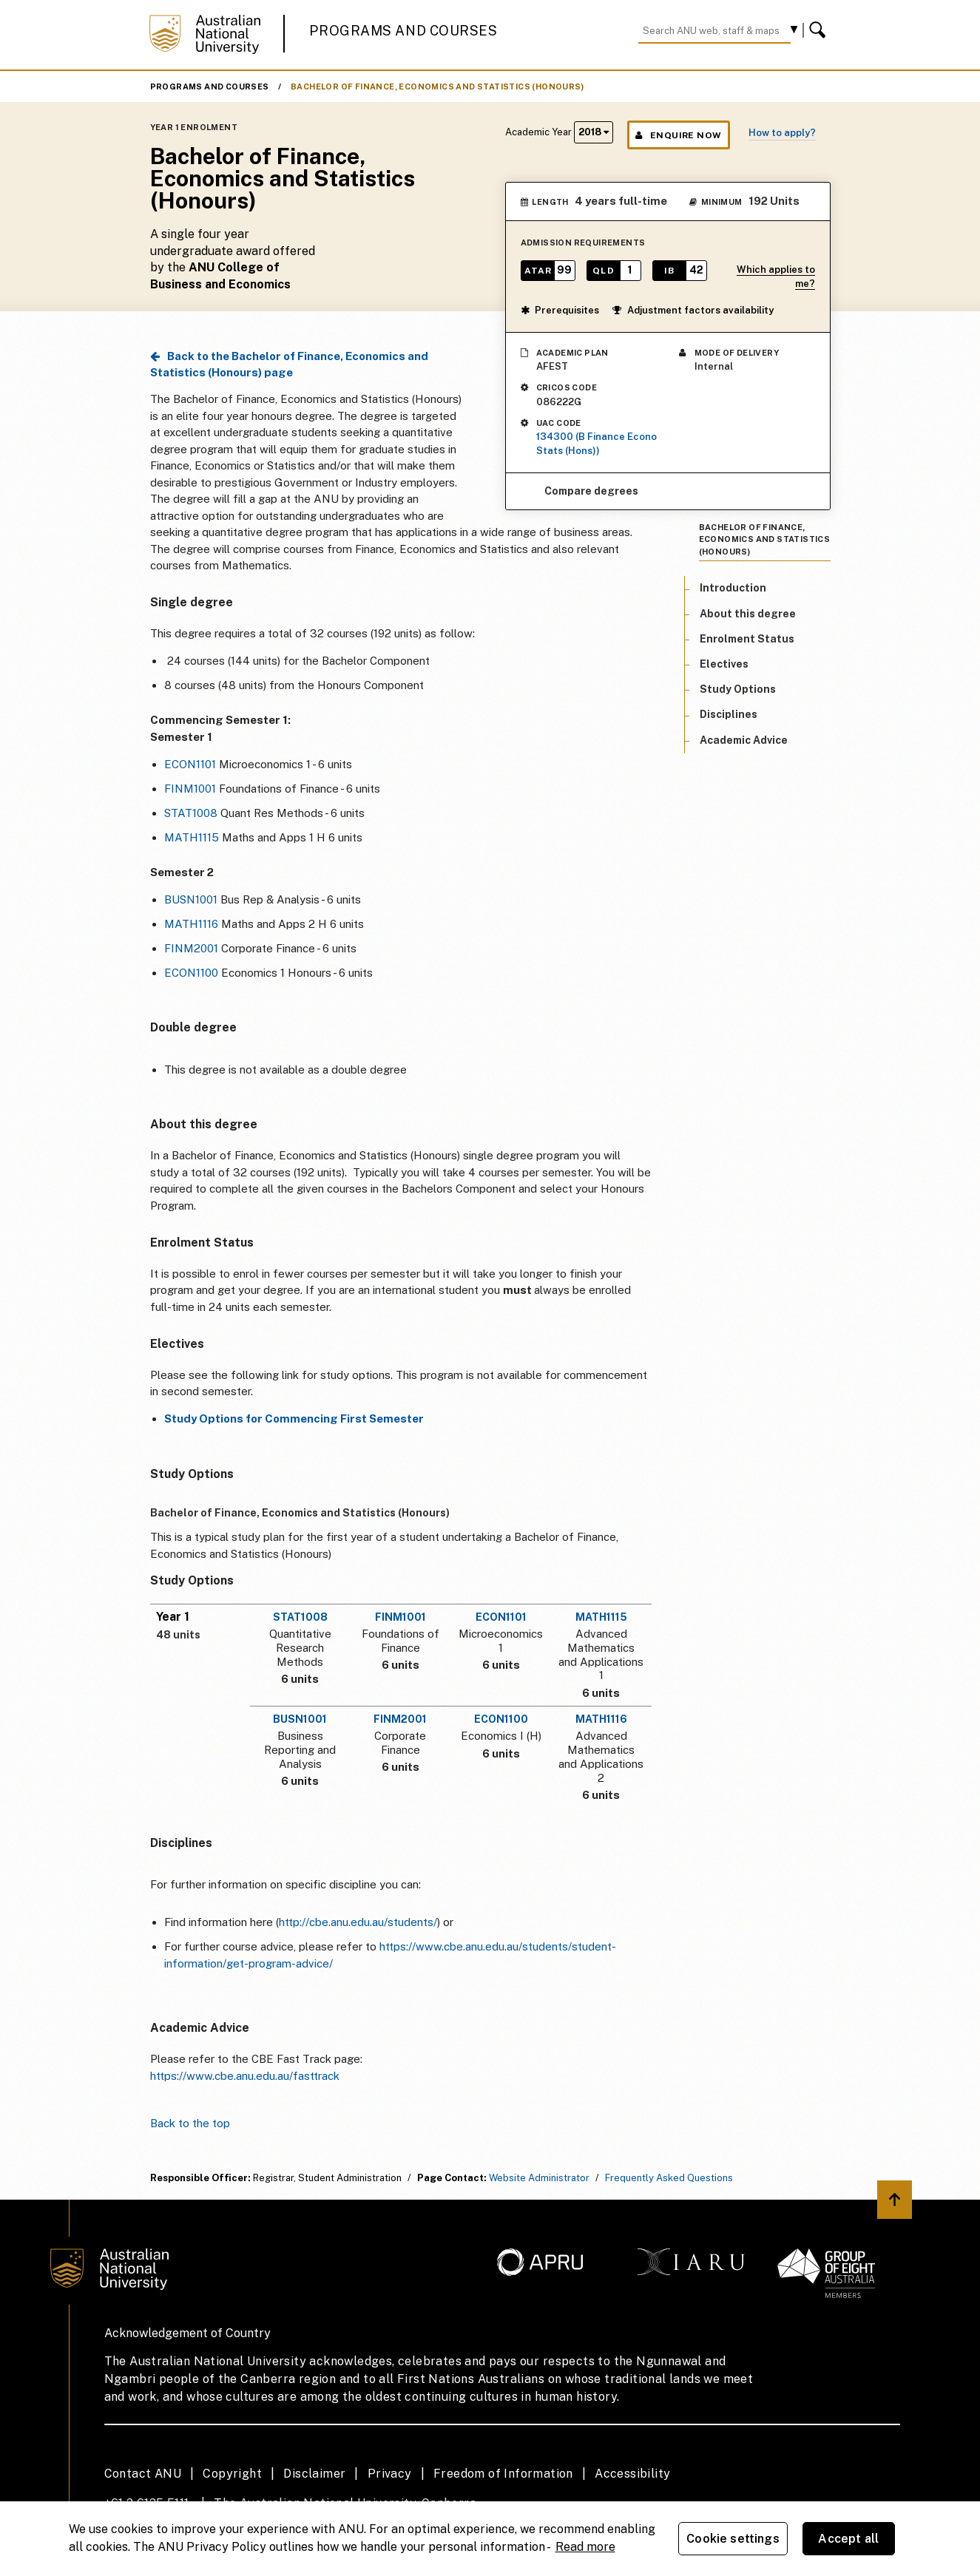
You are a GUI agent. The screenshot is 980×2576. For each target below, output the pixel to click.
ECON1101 (190, 764)
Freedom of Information (503, 2474)
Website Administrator (539, 2177)
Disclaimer (314, 2474)
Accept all (848, 2539)
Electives (724, 664)
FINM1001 (190, 788)
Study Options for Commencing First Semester (294, 1418)
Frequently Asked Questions (669, 2177)
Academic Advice (744, 740)
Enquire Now (678, 135)
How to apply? (782, 132)
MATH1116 (191, 924)
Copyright (232, 2474)
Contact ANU (142, 2474)
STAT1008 (190, 813)
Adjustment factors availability (693, 310)
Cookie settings (732, 2539)
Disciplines (728, 714)
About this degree (748, 614)
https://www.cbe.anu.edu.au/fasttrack (244, 2076)
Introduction (733, 588)
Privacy (390, 2474)
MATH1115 (191, 837)
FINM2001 (191, 948)
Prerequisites (560, 310)
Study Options (738, 689)
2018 (593, 132)
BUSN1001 (190, 899)
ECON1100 (191, 972)
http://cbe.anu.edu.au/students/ (358, 1922)
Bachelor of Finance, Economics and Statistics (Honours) (437, 86)
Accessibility (632, 2474)
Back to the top (190, 2123)
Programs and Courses (403, 30)
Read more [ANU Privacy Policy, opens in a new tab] (585, 2547)
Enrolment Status (747, 639)
